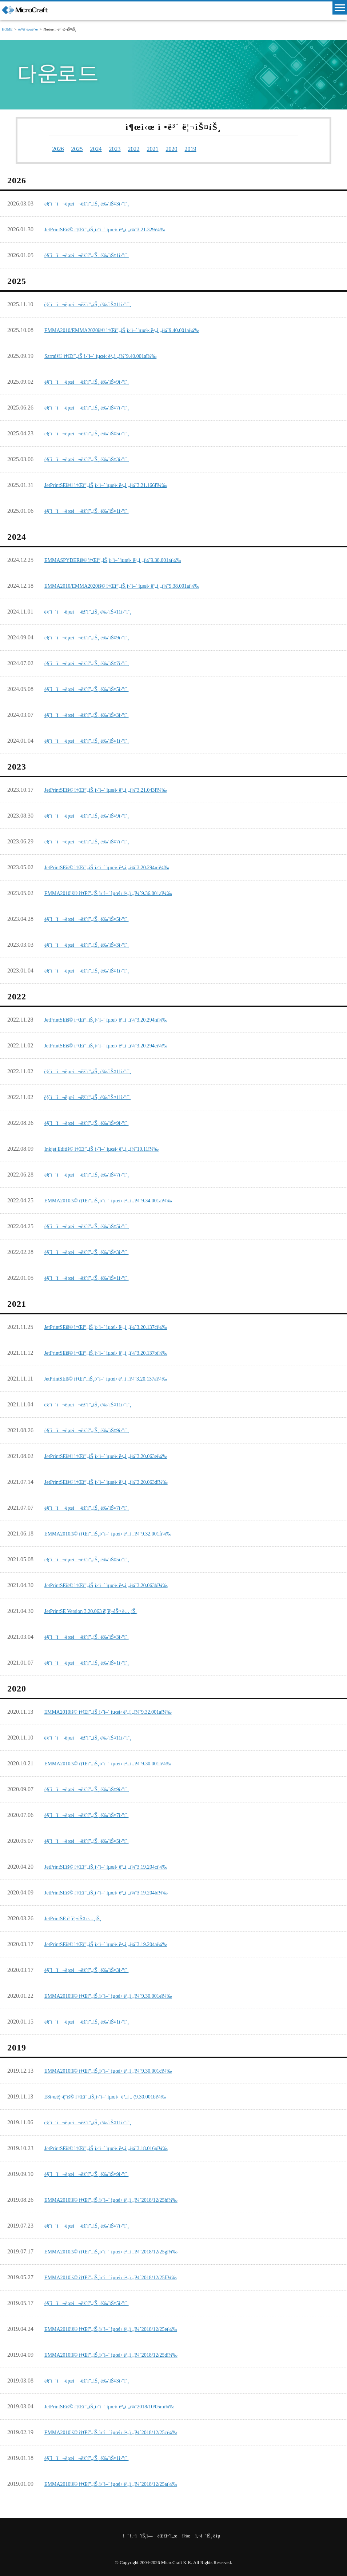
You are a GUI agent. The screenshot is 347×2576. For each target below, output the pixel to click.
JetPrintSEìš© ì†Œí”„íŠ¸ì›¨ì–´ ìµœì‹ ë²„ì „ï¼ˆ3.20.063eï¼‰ (114, 1455)
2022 (144, 148)
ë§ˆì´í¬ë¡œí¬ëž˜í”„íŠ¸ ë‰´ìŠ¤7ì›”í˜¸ (93, 406)
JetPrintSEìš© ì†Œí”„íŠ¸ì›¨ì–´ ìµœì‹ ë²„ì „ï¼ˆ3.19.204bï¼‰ (114, 1891)
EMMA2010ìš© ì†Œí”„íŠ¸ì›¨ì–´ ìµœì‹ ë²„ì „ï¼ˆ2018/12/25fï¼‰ (119, 2276)
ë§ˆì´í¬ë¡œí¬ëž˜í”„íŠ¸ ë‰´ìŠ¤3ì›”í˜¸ (93, 202)
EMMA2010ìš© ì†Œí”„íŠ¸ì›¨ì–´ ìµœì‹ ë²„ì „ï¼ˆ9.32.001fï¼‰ (117, 1532)
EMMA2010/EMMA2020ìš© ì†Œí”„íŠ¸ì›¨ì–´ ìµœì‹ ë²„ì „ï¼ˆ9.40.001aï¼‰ (133, 329)
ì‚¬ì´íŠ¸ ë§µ (207, 2534)
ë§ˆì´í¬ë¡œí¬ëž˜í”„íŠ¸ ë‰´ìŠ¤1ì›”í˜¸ (93, 254)
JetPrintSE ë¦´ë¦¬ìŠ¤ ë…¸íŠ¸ (76, 1917)
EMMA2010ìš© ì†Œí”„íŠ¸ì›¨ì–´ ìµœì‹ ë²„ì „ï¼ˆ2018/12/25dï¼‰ (120, 2354)
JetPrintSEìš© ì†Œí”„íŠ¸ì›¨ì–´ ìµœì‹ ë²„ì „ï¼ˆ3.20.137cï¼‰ (114, 1326)
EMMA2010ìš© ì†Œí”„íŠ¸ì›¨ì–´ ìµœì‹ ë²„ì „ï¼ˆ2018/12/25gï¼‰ (120, 2250)
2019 (208, 148)
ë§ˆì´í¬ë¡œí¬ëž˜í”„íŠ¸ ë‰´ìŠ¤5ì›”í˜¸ (93, 432)
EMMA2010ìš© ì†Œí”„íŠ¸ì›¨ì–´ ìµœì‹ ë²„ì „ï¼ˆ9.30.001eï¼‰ (117, 1995)
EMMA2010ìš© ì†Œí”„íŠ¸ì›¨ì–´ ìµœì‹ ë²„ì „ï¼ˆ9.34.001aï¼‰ (117, 1199)
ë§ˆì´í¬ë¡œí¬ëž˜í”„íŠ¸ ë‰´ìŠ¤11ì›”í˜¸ (94, 303)
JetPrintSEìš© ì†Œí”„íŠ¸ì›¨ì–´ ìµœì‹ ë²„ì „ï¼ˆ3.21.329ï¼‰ (113, 228)
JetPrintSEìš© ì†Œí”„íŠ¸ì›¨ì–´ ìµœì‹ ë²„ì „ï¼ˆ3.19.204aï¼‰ (114, 1943)
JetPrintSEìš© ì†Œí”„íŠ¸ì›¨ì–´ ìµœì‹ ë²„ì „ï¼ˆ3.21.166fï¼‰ (114, 484)
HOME (7, 29)
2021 (165, 148)
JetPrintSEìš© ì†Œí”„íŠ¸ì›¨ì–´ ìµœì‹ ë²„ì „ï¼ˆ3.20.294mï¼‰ (115, 866)
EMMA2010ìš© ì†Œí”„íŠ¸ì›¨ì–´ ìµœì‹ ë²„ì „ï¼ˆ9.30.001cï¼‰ (117, 2069)
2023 (123, 148)
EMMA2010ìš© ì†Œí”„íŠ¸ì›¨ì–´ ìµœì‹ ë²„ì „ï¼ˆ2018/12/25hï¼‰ (120, 2199)
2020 (187, 148)
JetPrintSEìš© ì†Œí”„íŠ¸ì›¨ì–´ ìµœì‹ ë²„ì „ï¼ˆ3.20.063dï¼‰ (114, 1481)
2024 (101, 148)
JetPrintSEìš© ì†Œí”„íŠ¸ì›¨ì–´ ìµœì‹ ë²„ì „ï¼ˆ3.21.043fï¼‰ (114, 789)
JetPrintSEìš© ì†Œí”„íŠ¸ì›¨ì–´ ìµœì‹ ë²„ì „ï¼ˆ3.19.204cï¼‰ (114, 1865)
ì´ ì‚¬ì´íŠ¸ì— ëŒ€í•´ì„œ (150, 2534)
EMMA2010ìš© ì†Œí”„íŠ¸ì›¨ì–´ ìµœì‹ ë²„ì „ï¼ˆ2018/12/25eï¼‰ (120, 2328)
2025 (80, 148)
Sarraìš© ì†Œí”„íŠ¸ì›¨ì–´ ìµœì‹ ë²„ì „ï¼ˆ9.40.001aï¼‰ (108, 355)
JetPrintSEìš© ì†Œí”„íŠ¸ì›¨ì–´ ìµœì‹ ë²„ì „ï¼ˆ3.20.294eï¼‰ (114, 1044)
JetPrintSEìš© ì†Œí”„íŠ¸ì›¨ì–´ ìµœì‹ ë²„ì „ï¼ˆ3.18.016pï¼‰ (114, 2147)
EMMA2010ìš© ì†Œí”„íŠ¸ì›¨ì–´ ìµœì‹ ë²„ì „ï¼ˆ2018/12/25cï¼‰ (120, 2431)
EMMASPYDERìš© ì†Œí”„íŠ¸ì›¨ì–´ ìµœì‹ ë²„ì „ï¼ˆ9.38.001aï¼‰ (122, 559)
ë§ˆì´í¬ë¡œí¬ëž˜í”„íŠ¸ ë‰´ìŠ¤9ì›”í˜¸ (93, 381)
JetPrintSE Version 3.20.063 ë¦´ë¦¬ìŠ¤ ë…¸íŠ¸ (97, 1610)
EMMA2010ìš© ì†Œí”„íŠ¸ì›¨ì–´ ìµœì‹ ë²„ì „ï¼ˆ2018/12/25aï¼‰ (120, 2483)
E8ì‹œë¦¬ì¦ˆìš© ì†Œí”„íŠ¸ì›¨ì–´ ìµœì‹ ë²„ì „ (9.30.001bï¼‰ (113, 2095)
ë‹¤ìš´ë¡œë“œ (28, 29)
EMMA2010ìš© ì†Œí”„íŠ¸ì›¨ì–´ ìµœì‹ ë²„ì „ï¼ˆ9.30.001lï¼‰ (116, 1762)
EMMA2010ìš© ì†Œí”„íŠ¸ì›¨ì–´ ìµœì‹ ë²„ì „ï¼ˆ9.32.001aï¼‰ (117, 1711)
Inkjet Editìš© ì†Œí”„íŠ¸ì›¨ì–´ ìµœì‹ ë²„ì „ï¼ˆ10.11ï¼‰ (109, 1148)
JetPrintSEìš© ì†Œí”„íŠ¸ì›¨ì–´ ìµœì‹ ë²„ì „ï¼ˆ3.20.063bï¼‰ (114, 1584)
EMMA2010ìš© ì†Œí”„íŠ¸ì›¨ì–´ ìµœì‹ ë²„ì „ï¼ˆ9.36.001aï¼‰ (117, 892)
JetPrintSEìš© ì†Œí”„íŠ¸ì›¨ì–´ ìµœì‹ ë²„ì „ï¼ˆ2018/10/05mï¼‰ (118, 2405)
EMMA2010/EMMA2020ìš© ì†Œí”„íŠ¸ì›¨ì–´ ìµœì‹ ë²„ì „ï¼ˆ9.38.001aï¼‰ (133, 585)
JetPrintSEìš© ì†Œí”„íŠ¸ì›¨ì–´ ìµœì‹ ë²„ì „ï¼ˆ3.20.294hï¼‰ (114, 1018)
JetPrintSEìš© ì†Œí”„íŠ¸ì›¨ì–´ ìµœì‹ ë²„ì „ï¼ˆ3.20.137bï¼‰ (114, 1352)
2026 (59, 148)
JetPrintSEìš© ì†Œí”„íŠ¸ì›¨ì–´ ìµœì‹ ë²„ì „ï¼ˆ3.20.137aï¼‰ (114, 1377)
